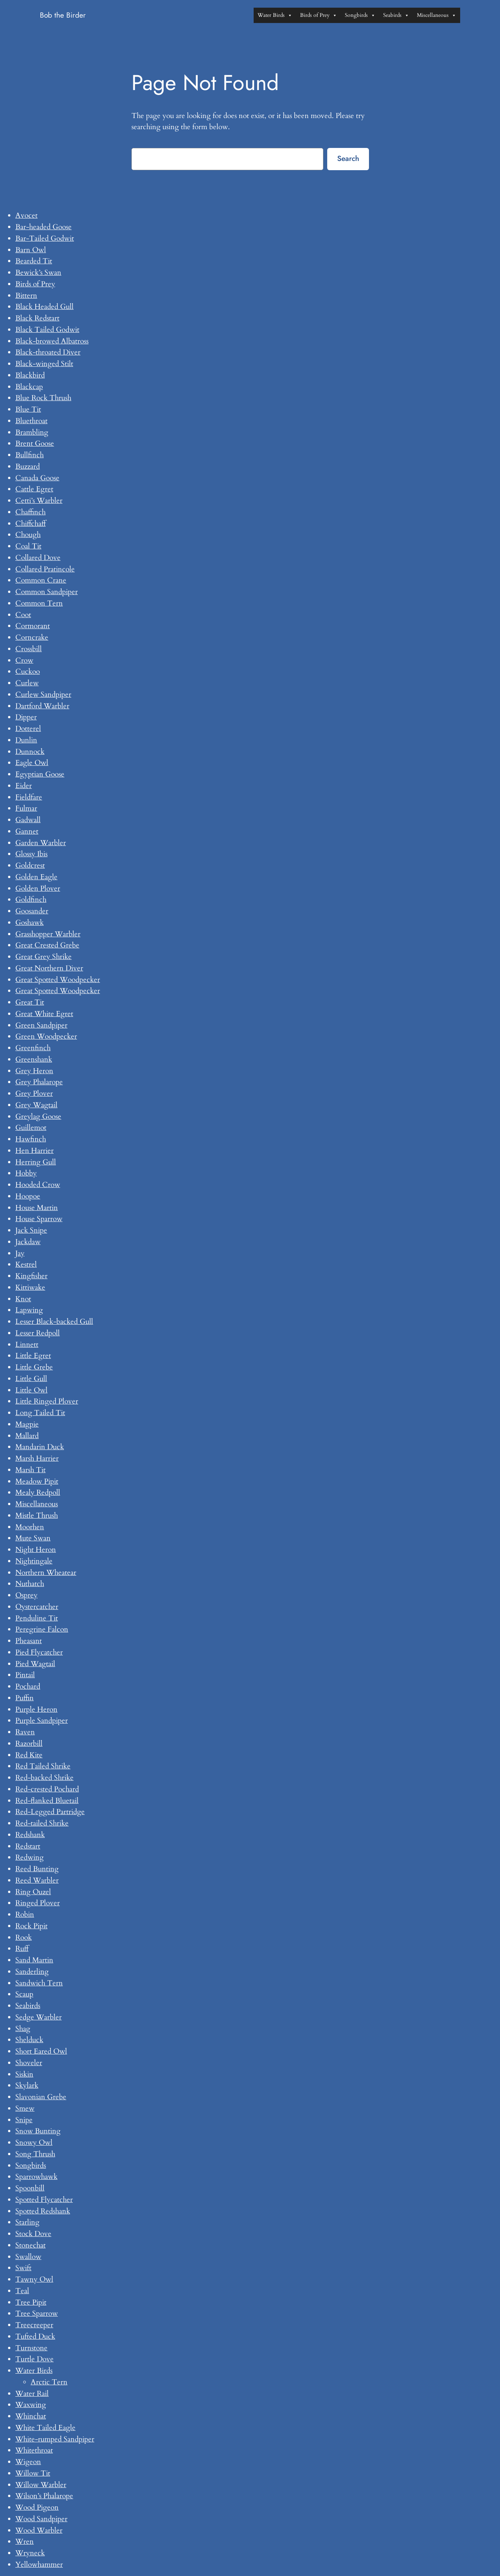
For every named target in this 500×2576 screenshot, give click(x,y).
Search (348, 158)
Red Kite (29, 1755)
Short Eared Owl (41, 2051)
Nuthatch (29, 1584)
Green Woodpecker (46, 1036)
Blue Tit (28, 409)
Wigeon (28, 2462)
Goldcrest (30, 865)
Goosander (31, 911)
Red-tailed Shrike (42, 1823)
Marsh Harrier (37, 1458)
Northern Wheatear (45, 1573)
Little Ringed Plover (46, 1401)
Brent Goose (34, 443)
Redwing (29, 1857)
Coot (23, 615)
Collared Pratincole (45, 569)
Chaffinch (30, 512)
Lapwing (29, 1310)
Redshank (30, 1835)
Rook (23, 1937)
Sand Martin (34, 1960)
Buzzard (27, 466)
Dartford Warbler (42, 706)
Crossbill (28, 649)
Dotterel (28, 729)
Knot (23, 1299)
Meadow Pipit (36, 1481)
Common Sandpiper (46, 592)
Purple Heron (36, 1709)
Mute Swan (33, 1538)
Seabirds (396, 15)
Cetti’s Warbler (38, 501)
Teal (22, 2291)
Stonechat (30, 2245)
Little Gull (31, 1379)
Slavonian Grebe (40, 2097)
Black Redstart (37, 318)
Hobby (26, 1173)
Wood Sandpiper (41, 2519)
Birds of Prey (318, 15)
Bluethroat (31, 421)
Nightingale (33, 1561)
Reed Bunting (37, 1869)
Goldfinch (30, 900)
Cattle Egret (34, 489)
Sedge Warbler (38, 2017)
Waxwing (30, 2405)
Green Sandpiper (41, 1025)
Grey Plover (34, 1093)
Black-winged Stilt (44, 364)
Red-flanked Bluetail (47, 1801)
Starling (27, 2222)
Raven (25, 1732)
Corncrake (31, 637)
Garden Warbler (40, 843)
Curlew (27, 683)
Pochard (27, 1686)
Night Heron (35, 1550)
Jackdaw (28, 1242)
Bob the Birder (63, 15)
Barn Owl (30, 250)
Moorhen (29, 1527)
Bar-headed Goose (43, 227)
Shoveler (28, 2063)
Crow (24, 660)
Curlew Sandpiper (43, 694)
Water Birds (274, 15)
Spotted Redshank (42, 2211)
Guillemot (30, 1128)
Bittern (26, 295)
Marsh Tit (30, 1470)
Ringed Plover (37, 1903)
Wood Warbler (38, 2530)
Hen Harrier (34, 1151)
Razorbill (29, 1744)
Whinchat (30, 2416)
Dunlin (26, 740)
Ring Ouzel (33, 1892)
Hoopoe (27, 1196)
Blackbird (30, 375)
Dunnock (29, 752)
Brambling (31, 432)
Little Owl (31, 1390)
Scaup (24, 1994)
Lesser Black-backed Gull (54, 1322)
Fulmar (26, 808)
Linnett (26, 1345)
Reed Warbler (37, 1880)
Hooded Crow (37, 1185)
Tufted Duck (35, 2336)
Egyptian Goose (39, 774)
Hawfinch (30, 1139)
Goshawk (29, 923)
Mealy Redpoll (37, 1492)
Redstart (27, 1846)
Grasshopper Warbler (47, 934)
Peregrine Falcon (41, 1629)
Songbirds (360, 15)
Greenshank (33, 1059)
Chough (28, 535)
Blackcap (29, 387)
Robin (24, 1914)
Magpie (27, 1424)
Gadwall (28, 820)
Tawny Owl (34, 2279)
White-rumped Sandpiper (54, 2439)
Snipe (24, 2120)
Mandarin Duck (39, 1447)
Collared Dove (38, 558)
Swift (23, 2268)
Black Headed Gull (44, 307)
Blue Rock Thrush (43, 398)
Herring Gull (35, 1162)
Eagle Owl (31, 763)
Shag (22, 2029)
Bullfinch (29, 455)
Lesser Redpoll (37, 1333)
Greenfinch (33, 1048)
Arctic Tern (49, 2382)
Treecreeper (34, 2325)
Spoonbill (29, 2188)
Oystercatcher (36, 1607)
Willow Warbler (40, 2485)
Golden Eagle (36, 877)
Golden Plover (37, 888)
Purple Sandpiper (41, 1721)
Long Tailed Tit (40, 1413)
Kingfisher (31, 1276)
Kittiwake (30, 1287)
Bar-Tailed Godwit (44, 238)
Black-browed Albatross (52, 341)
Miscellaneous (436, 15)
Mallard (27, 1436)
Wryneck (30, 2553)
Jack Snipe (31, 1230)
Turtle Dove (34, 2359)
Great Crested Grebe (47, 945)
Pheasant (28, 1641)
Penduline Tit (36, 1618)
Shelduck (29, 2040)
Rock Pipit (31, 1926)
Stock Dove (33, 2234)
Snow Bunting (38, 2131)
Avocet (26, 215)
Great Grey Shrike (43, 957)
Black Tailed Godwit (47, 330)
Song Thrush (35, 2154)
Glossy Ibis (31, 854)
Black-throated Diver (47, 352)
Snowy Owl (33, 2142)
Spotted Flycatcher (44, 2200)
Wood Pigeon (37, 2507)
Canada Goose (37, 478)
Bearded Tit (33, 261)
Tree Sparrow (36, 2313)
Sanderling (32, 1972)
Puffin (24, 1698)
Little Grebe (34, 1367)
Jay (20, 1253)
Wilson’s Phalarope (44, 2496)
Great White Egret (44, 1014)
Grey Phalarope (39, 1082)
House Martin (36, 1208)
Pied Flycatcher (39, 1652)
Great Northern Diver (49, 968)
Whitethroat (34, 2450)
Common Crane (40, 580)
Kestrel (26, 1264)
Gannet (26, 831)
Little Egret (33, 1356)
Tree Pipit (30, 2302)
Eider (23, 786)
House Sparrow (38, 1219)
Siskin (24, 2074)
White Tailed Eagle (45, 2428)
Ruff (21, 1949)
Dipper (26, 717)
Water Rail (32, 2394)
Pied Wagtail (35, 1664)
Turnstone (31, 2348)
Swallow (28, 2257)
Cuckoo (27, 671)
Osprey (26, 1595)
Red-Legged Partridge (50, 1812)
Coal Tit (28, 546)
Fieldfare (28, 797)
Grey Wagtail (36, 1105)
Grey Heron (34, 1071)
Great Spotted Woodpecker (57, 980)
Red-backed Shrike (44, 1778)
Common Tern (39, 603)
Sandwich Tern (39, 1983)
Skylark (26, 2085)
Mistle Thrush (36, 1515)
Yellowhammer (39, 2564)
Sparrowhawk (36, 2177)
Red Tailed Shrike (42, 1766)
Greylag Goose (38, 1116)
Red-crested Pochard (47, 1789)
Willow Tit (32, 2473)
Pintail (25, 1675)
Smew (24, 2108)
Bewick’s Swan (38, 272)
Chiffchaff (30, 524)
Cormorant (32, 626)
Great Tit (29, 1002)
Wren (24, 2541)
